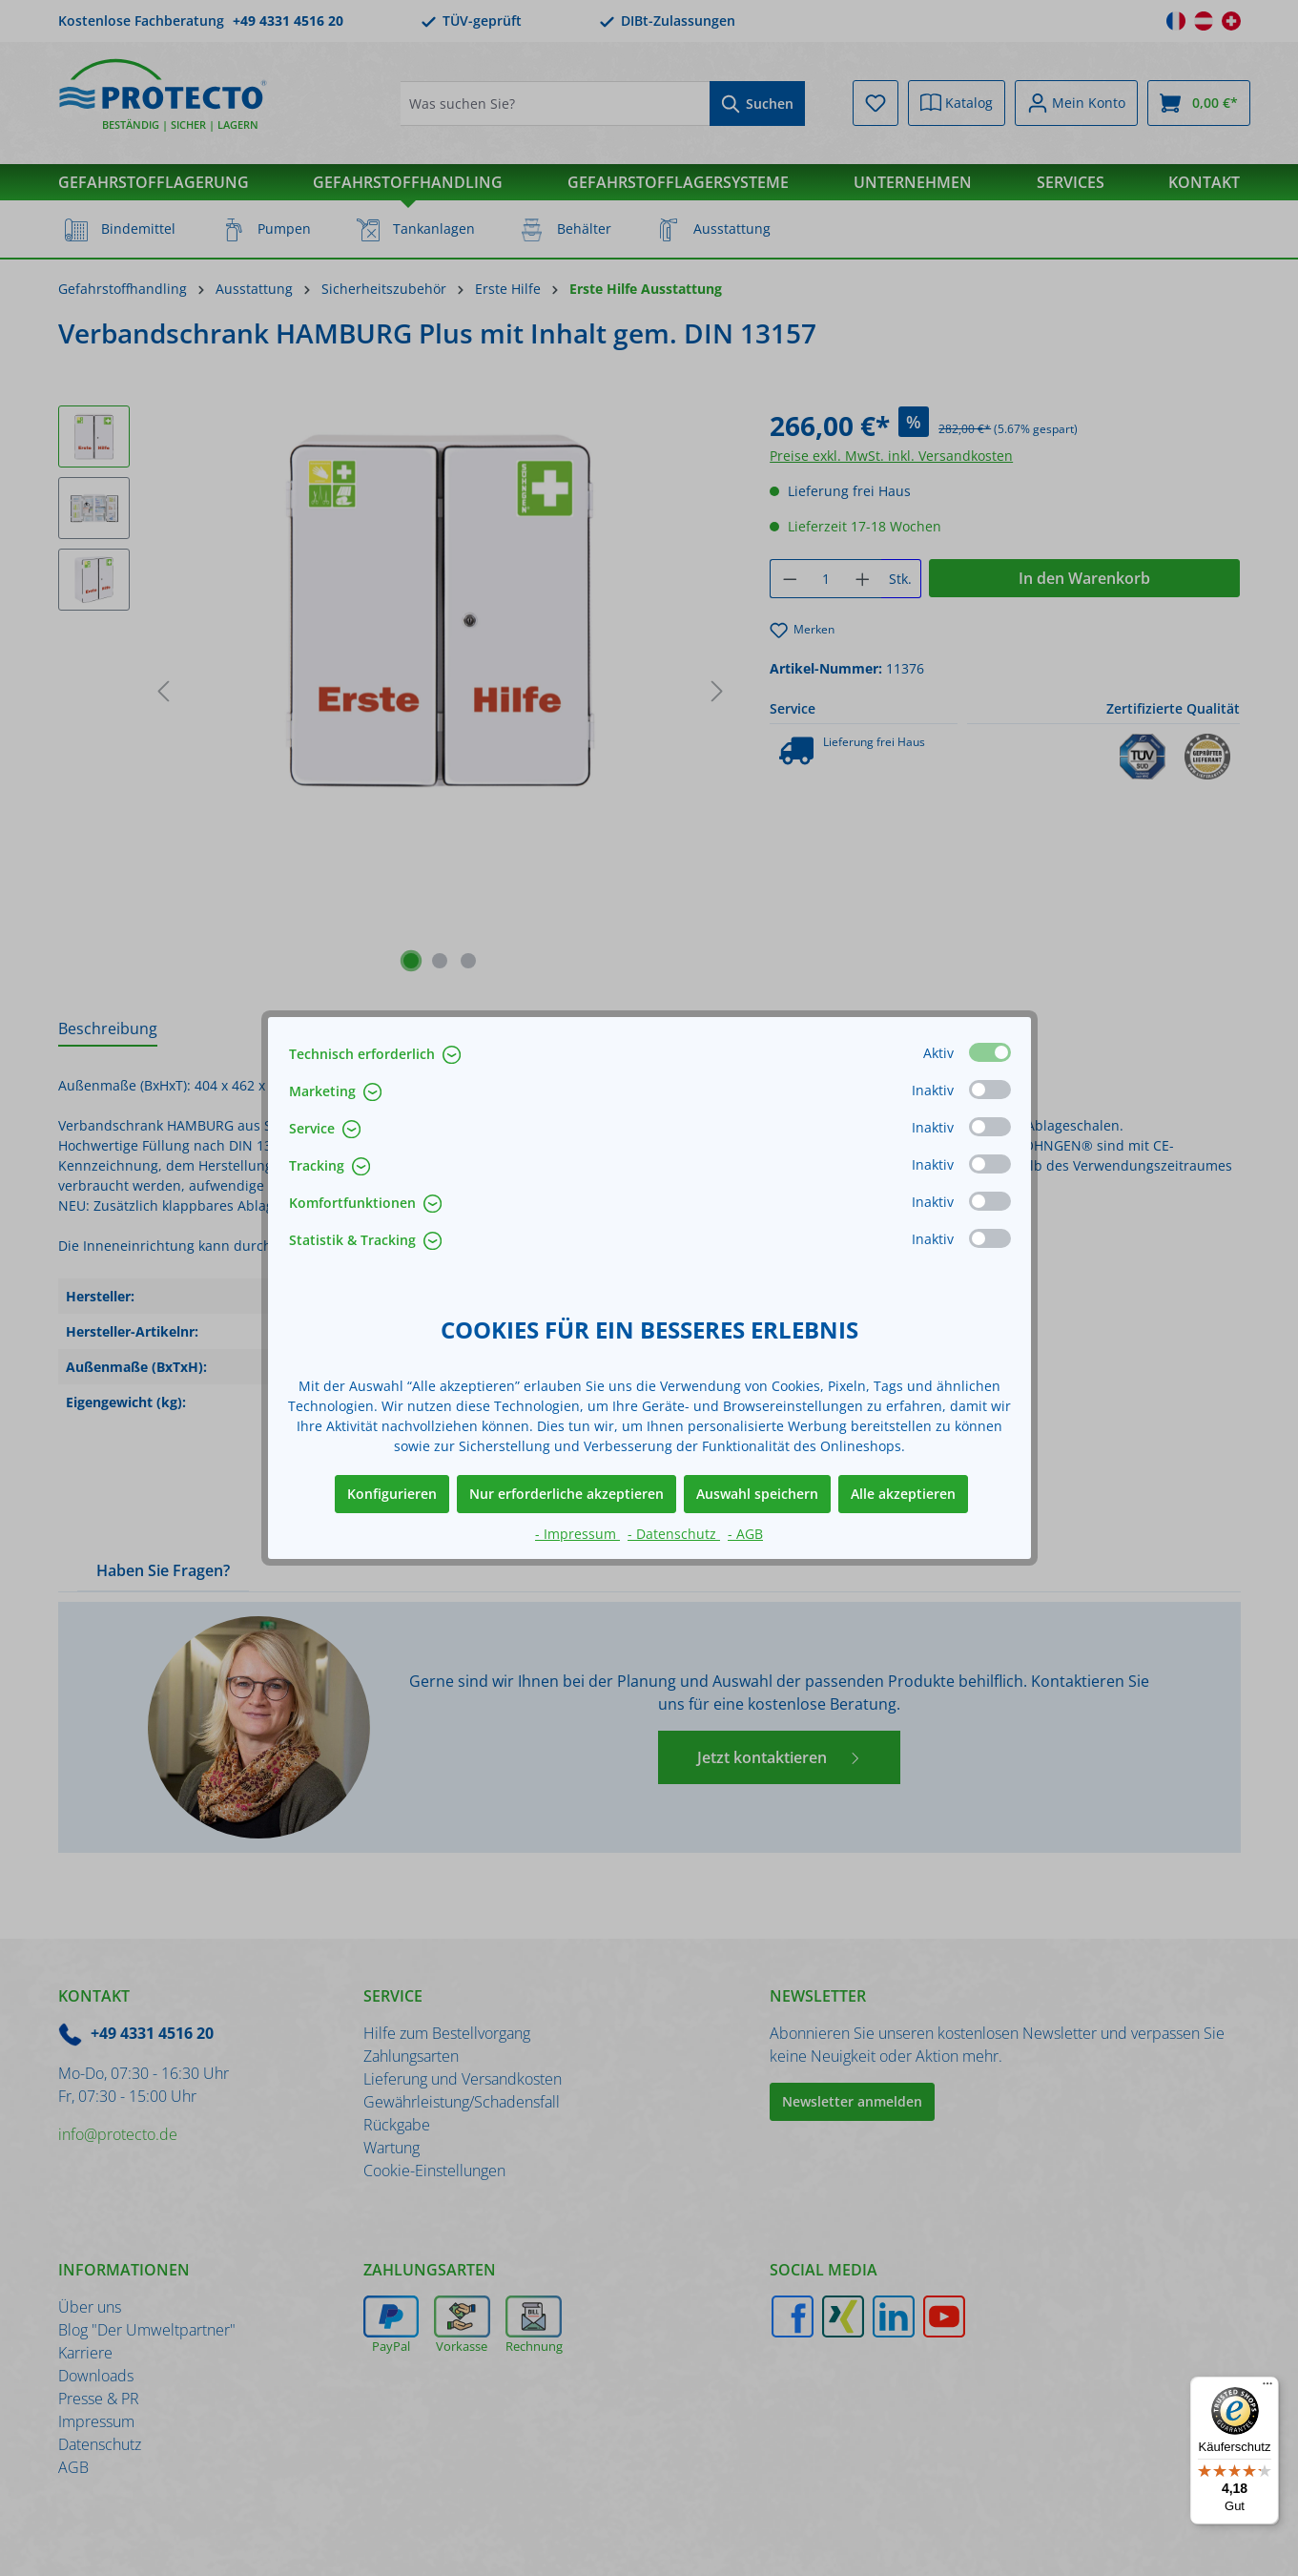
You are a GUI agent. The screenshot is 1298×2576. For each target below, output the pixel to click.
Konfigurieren (392, 1494)
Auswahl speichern (757, 1494)
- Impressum (577, 1534)
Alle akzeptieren (903, 1494)
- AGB (745, 1534)
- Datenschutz (674, 1534)
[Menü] (1267, 2388)
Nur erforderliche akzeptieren (566, 1494)
